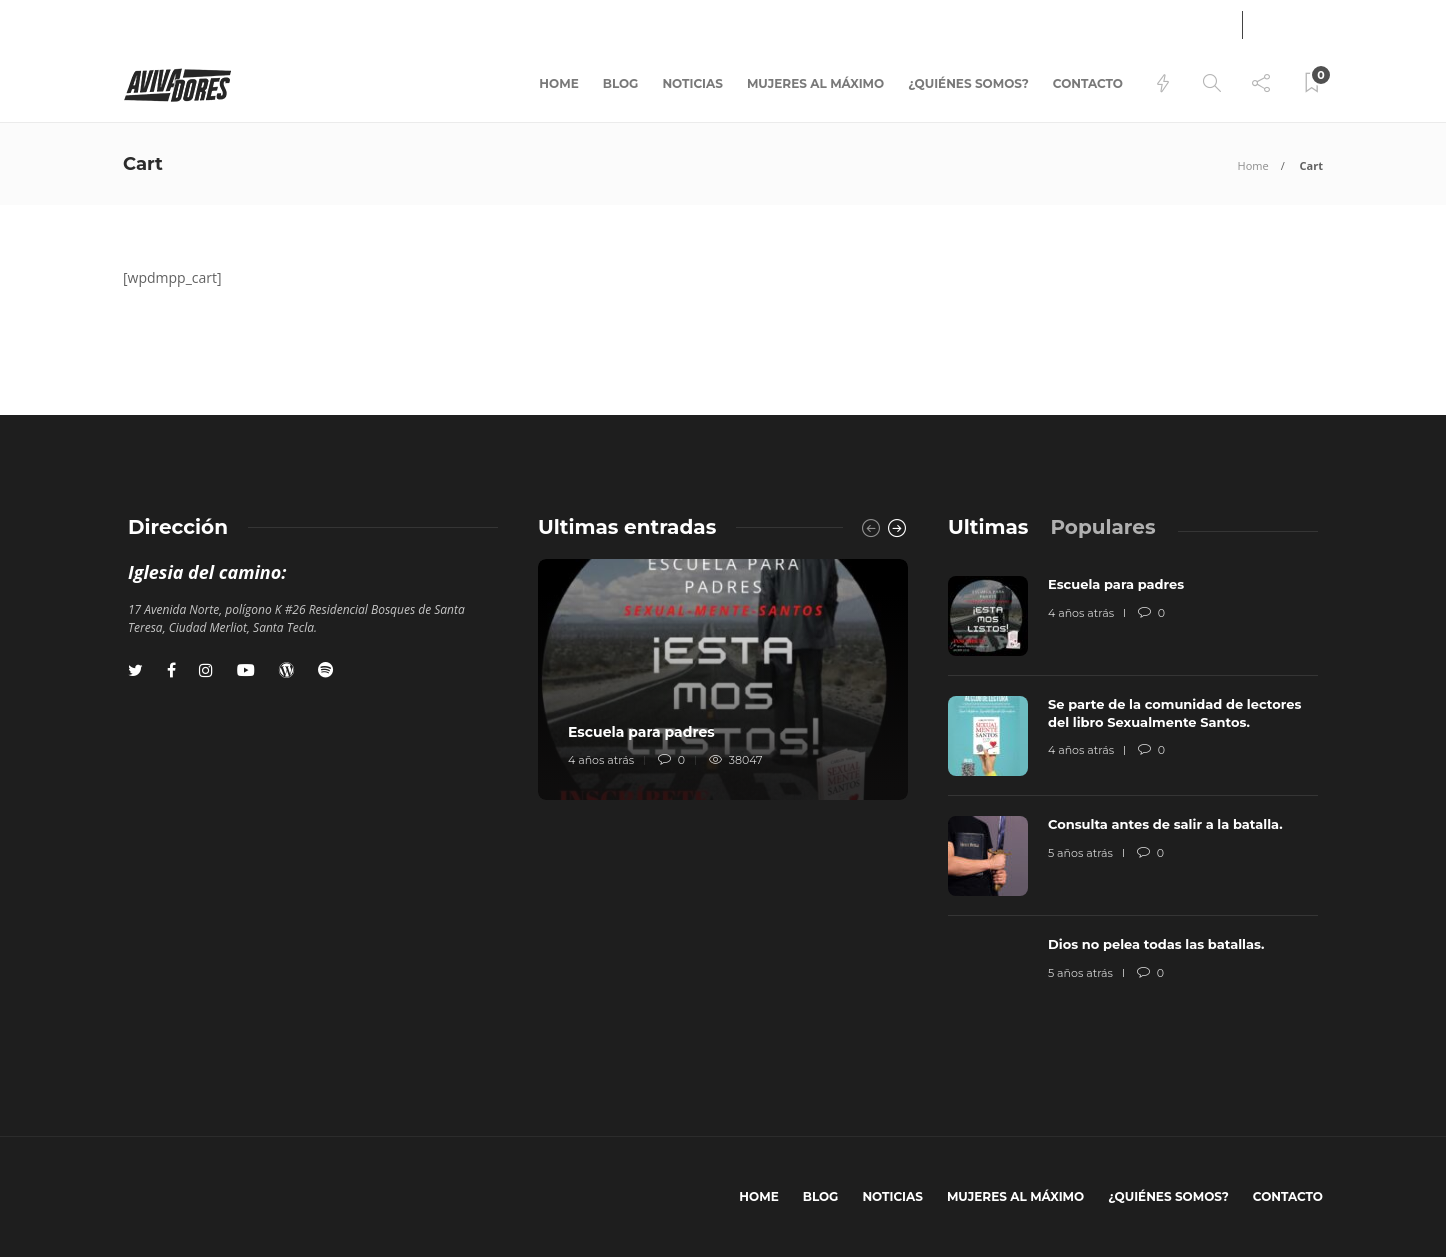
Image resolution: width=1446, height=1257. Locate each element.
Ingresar (1176, 24)
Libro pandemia (172, 22)
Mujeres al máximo (815, 83)
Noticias (692, 83)
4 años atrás (601, 760)
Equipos (271, 22)
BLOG (621, 83)
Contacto (1088, 83)
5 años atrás (1080, 853)
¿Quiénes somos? (968, 83)
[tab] (988, 527)
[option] (723, 679)
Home (558, 83)
